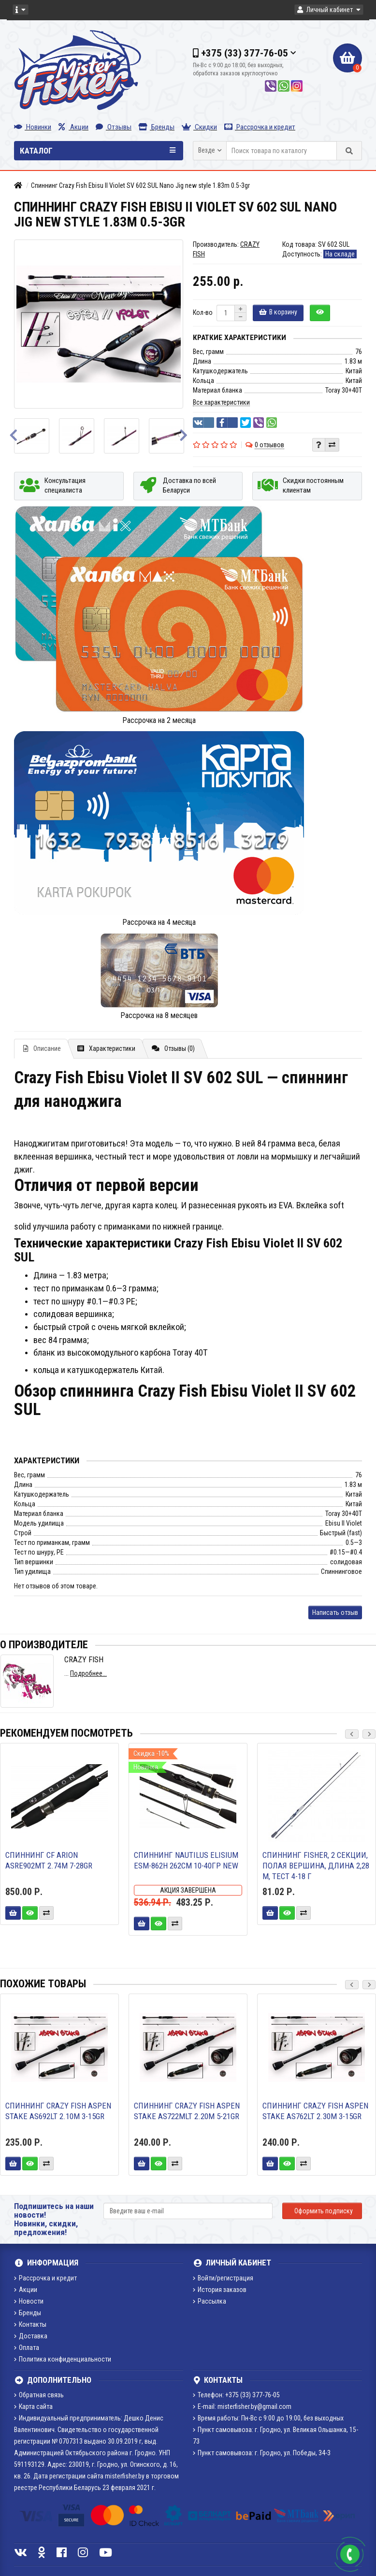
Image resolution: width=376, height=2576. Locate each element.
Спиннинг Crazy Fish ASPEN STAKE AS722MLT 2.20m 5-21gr (187, 2111)
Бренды (156, 127)
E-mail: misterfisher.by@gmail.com (242, 2406)
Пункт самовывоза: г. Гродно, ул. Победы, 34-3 (262, 2453)
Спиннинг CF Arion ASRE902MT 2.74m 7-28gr (48, 1860)
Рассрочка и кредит (259, 127)
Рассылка (209, 2301)
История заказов (219, 2289)
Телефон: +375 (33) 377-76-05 (236, 2395)
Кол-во (203, 312)
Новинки (32, 127)
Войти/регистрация (223, 2278)
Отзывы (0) (173, 1048)
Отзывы (113, 127)
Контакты (30, 2324)
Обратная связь (39, 2395)
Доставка (30, 2336)
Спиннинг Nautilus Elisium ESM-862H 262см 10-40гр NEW (186, 1860)
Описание (42, 1048)
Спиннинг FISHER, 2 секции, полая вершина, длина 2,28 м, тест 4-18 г (315, 1865)
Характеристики (106, 1048)
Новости (28, 2301)
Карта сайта (33, 2406)
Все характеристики (221, 402)
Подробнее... (88, 1673)
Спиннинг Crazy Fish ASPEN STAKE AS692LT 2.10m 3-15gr (58, 2111)
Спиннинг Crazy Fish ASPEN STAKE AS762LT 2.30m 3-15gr (315, 2111)
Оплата (26, 2347)
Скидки (199, 127)
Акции (73, 127)
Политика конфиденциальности (62, 2359)
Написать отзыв (335, 1612)
